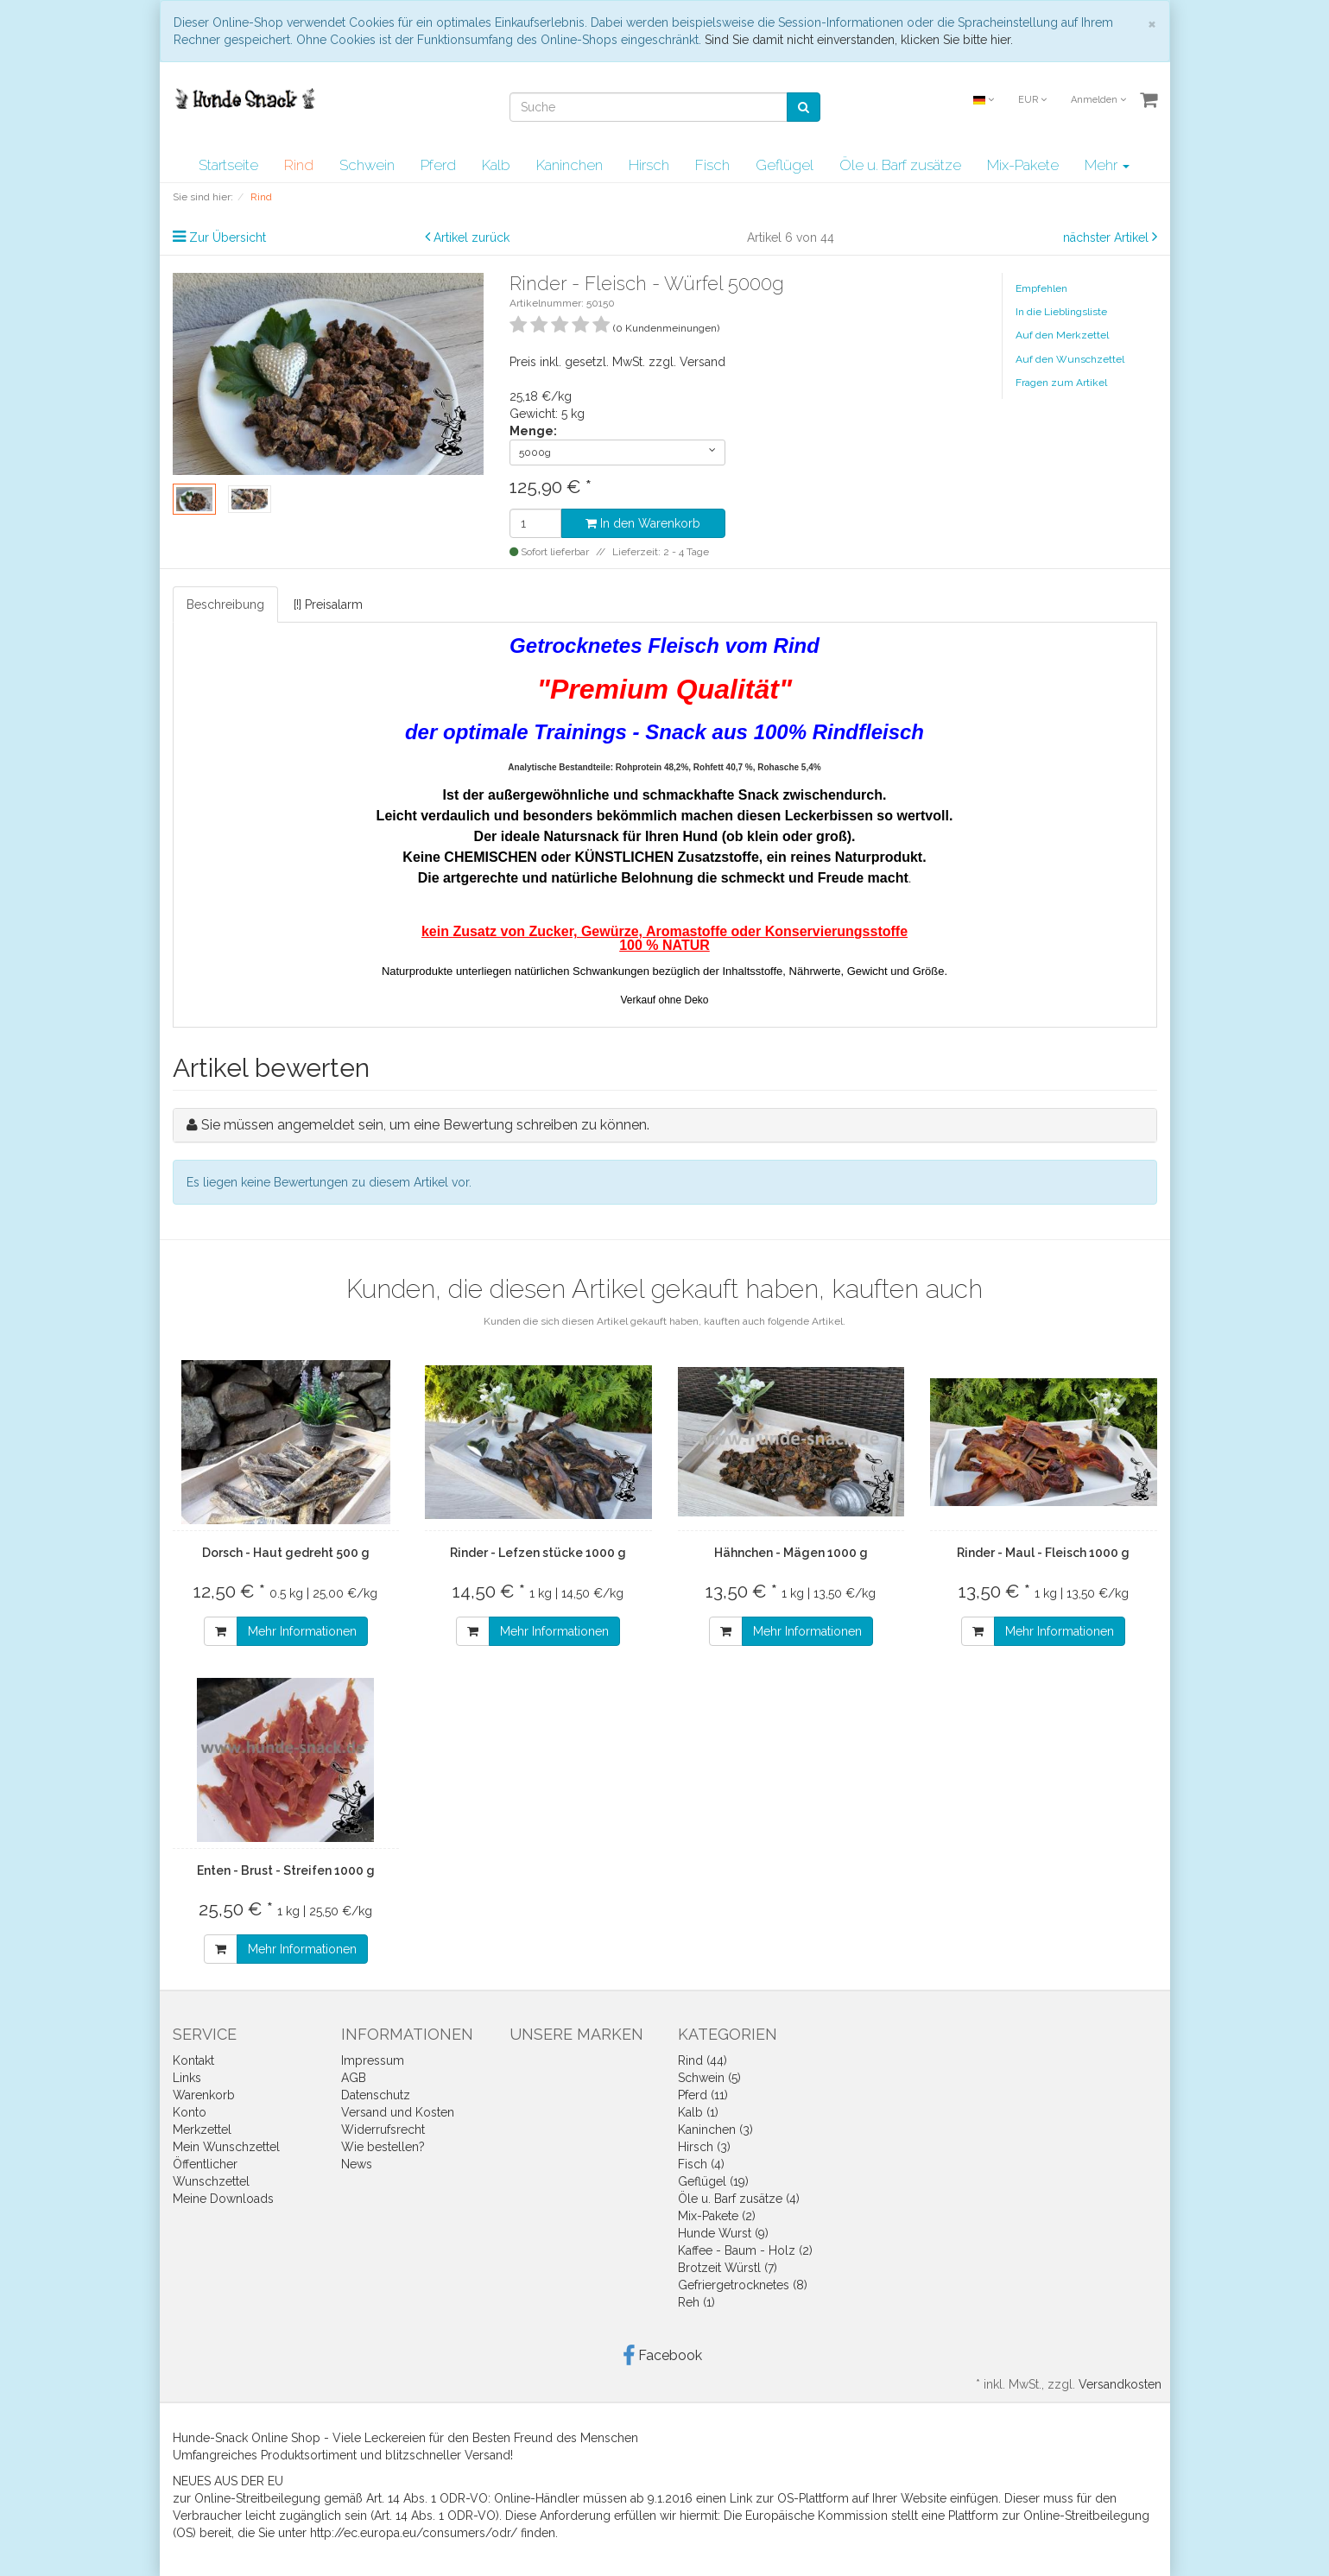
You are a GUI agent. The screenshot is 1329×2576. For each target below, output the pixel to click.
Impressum (372, 2060)
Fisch (712, 165)
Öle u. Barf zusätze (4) (739, 2199)
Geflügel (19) (713, 2181)
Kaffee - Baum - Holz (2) (745, 2250)
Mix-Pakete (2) (717, 2216)
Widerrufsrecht (383, 2129)
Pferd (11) (703, 2095)
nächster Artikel (1107, 237)
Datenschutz (375, 2095)
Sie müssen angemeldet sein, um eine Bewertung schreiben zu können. (425, 1125)
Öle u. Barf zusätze (900, 165)
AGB (353, 2078)
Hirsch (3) (704, 2147)
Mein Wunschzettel (226, 2147)
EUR (1032, 99)
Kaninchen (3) (715, 2129)
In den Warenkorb (642, 523)
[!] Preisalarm (328, 604)
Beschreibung (225, 604)
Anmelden (1098, 99)
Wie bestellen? (383, 2147)
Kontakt (193, 2060)
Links (187, 2078)
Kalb (496, 165)
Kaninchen (569, 165)
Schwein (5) (709, 2078)
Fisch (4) (701, 2164)
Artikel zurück (471, 237)
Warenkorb (204, 2095)
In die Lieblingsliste (1061, 312)
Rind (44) (702, 2060)
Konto (189, 2112)
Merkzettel (202, 2129)
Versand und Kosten (397, 2112)
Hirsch (649, 165)
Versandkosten (1120, 2384)
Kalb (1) (698, 2112)
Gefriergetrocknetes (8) (742, 2285)
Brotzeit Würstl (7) (727, 2268)
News (356, 2164)
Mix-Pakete (1023, 165)
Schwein (367, 165)
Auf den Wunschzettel (1070, 359)
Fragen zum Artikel (1061, 383)
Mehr (1107, 165)
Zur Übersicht (227, 237)
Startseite (228, 165)
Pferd (438, 165)
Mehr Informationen (302, 1631)
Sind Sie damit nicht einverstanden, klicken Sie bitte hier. (859, 40)
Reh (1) (696, 2302)
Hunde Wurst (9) (723, 2233)
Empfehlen (1041, 288)
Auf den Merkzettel (1062, 335)
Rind (298, 165)
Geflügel (784, 165)
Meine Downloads (223, 2199)
